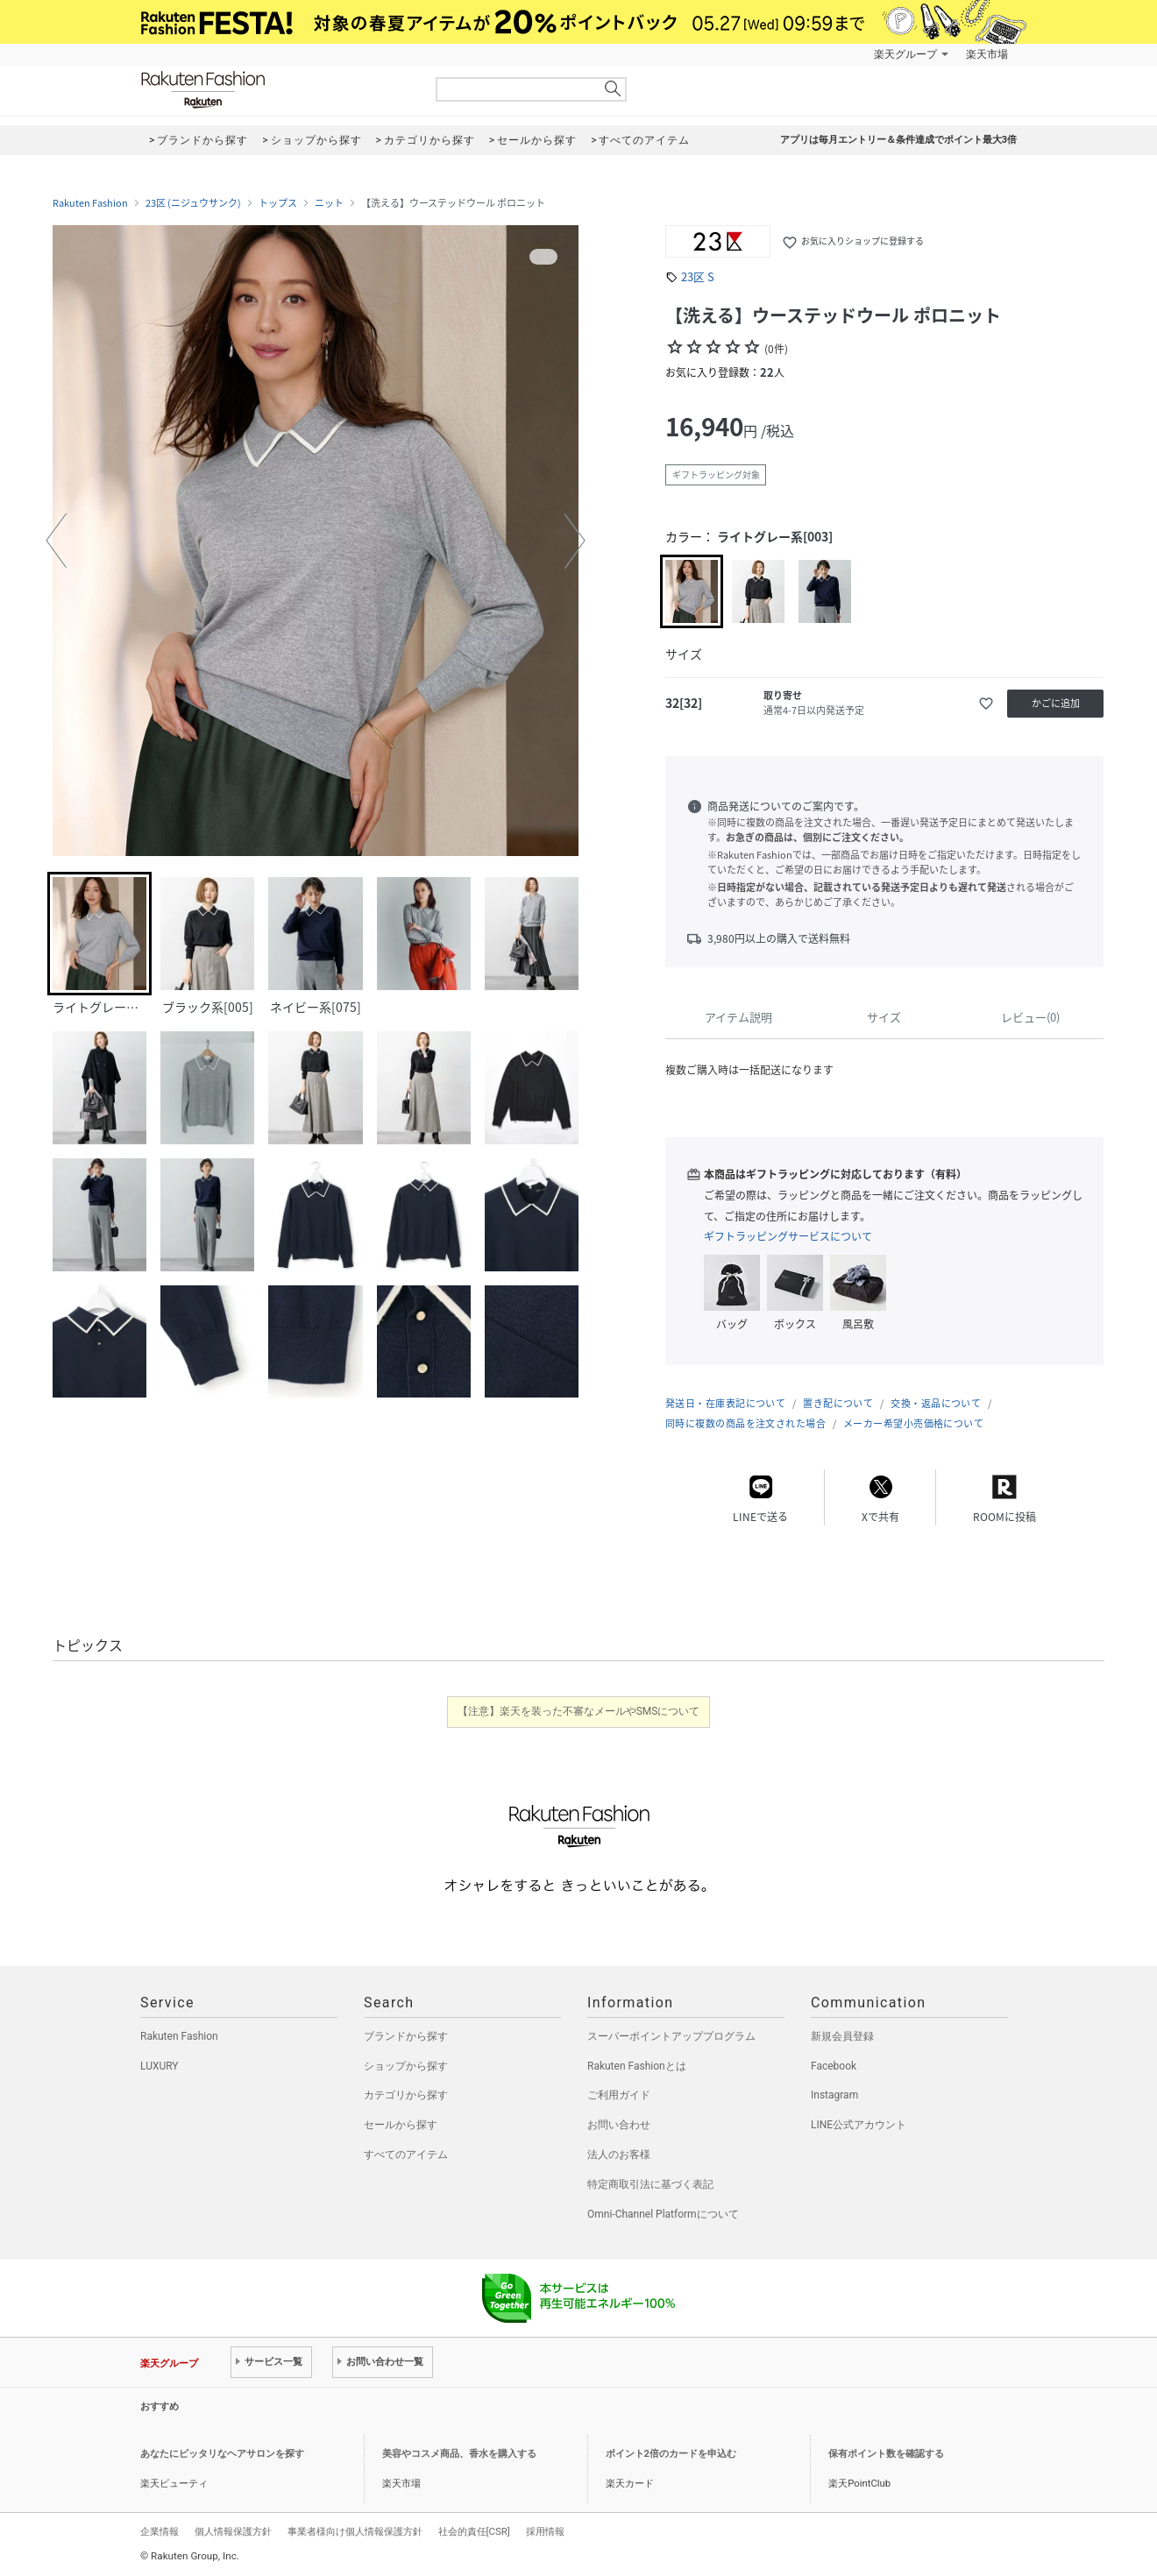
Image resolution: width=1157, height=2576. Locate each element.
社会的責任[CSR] (474, 2531)
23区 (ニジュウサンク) (193, 203)
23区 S (697, 276)
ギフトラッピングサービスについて (788, 1236)
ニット (329, 203)
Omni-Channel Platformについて (663, 2214)
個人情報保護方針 (233, 2531)
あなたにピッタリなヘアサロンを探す (222, 2453)
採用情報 (545, 2531)
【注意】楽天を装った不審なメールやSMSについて (579, 1711)
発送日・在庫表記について (725, 1403)
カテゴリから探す (406, 2095)
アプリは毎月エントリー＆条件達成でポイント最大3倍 (898, 139)
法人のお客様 (618, 2154)
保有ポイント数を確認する (886, 2453)
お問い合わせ (618, 2125)
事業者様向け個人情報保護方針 (354, 2531)
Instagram (834, 2095)
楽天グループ (905, 54)
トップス (278, 203)
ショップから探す (406, 2066)
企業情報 (159, 2531)
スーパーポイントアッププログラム (671, 2036)
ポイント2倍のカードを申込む (671, 2453)
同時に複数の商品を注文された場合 (745, 1423)
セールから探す (400, 2125)
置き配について (838, 1403)
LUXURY (159, 2066)
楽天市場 (987, 54)
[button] (56, 540)
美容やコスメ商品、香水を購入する (459, 2453)
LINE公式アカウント (858, 2125)
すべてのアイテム (406, 2154)
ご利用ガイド (618, 2095)
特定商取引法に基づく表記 (650, 2184)
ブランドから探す (406, 2036)
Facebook (833, 2066)
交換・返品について (936, 1403)
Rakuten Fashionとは (636, 2066)
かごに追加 (1056, 703)
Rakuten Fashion (276, 90)
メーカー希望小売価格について (913, 1423)
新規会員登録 (842, 2036)
